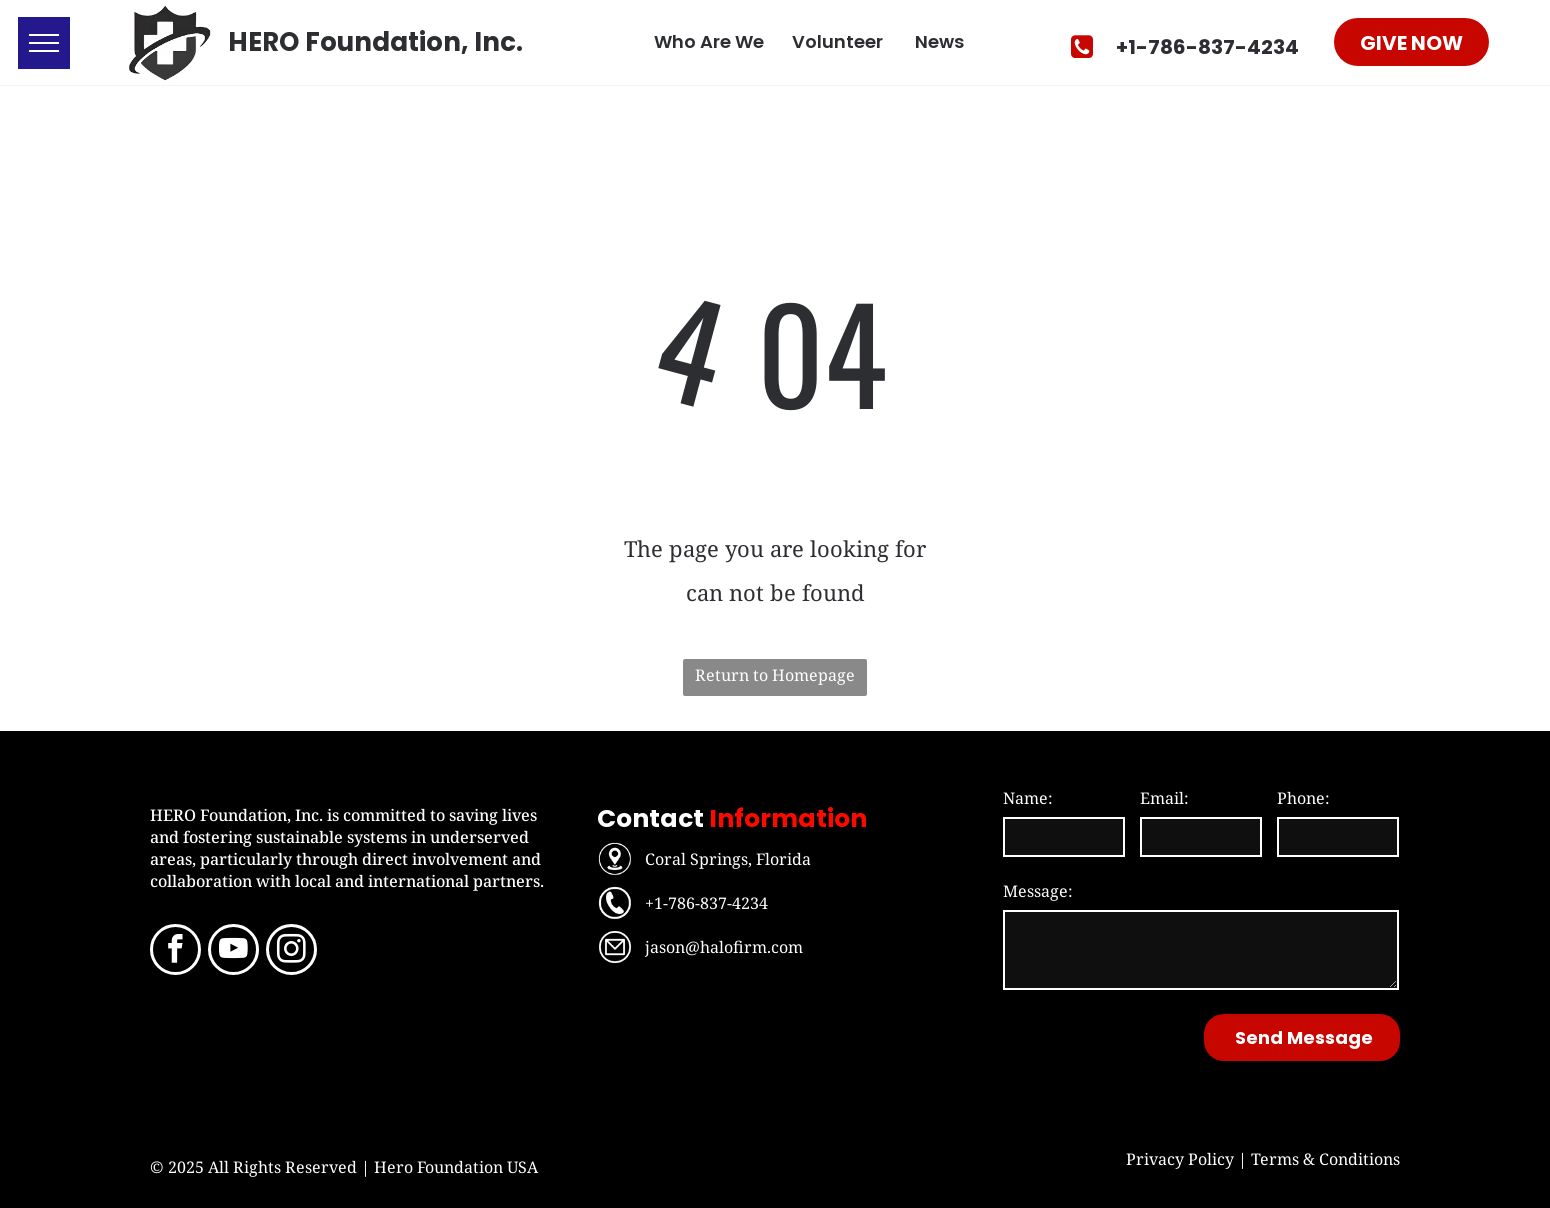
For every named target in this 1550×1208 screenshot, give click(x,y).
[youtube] (233, 952)
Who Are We (709, 41)
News (939, 41)
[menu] (44, 43)
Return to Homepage (775, 675)
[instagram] (291, 952)
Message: (1038, 891)
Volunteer (837, 41)
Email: (1164, 798)
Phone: (1303, 798)
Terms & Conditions (1325, 1159)
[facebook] (175, 952)
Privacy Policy (1180, 1159)
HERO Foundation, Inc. (375, 42)
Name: (1028, 798)
